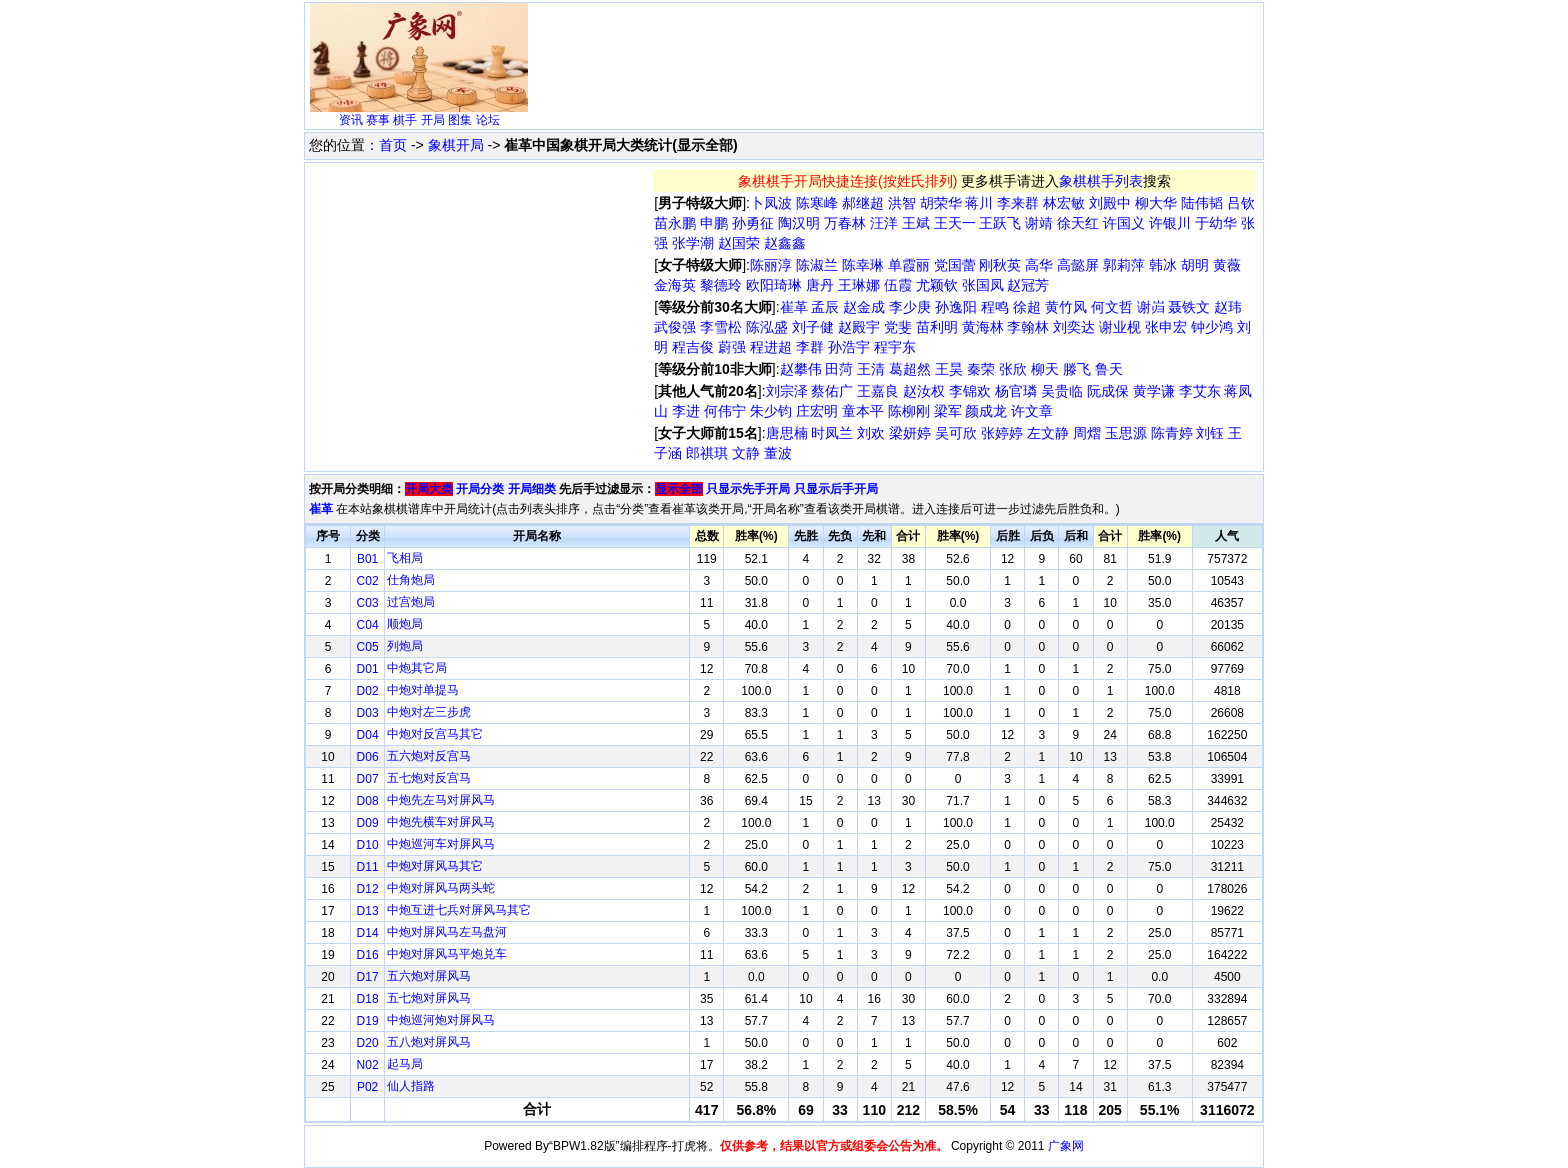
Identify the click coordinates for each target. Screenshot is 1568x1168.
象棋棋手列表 (1101, 181)
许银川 (1170, 223)
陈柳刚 (909, 411)
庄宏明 (817, 411)
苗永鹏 (675, 223)
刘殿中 (1110, 203)
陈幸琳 (863, 265)
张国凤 (983, 285)
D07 (368, 779)
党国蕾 (955, 265)
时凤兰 (832, 433)
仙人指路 (411, 1086)
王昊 (949, 369)
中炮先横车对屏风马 (441, 822)
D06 (368, 757)
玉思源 (1126, 433)
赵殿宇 (859, 327)
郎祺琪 (707, 453)
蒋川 (979, 203)
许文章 (1032, 411)
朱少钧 (771, 411)
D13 (368, 911)
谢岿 (1151, 307)
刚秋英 (1000, 265)
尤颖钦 (937, 285)
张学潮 (693, 243)
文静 (746, 453)
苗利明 (937, 327)
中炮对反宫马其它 (435, 734)
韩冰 (1163, 265)
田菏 (839, 369)
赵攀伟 (801, 369)
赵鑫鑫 (785, 243)
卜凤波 (771, 203)
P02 (367, 1087)
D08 (368, 801)
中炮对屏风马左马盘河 (447, 932)
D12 (368, 889)
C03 (368, 603)
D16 (368, 955)
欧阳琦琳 (774, 285)
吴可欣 (956, 433)
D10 (368, 845)
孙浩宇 (849, 347)
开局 (433, 120)
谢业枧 (1120, 327)
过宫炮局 (411, 602)
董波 (778, 453)
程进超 (771, 347)
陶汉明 (799, 223)
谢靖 (1039, 223)
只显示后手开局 (836, 489)
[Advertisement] (897, 56)
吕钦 (1241, 203)
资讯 (351, 120)
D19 (368, 1021)
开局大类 (429, 489)
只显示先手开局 (748, 489)
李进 (686, 411)
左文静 (1048, 433)
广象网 (1066, 1146)
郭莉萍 (1124, 265)
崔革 (794, 307)
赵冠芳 (1028, 285)
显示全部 (679, 489)
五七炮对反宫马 (429, 778)
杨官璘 (1016, 391)
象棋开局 (456, 145)
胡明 (1195, 265)
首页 (393, 145)
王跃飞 (1000, 223)
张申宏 (1166, 327)
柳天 (1045, 369)
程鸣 (995, 307)
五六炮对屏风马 (429, 976)
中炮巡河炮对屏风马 (441, 1020)
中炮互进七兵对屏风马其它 (459, 910)
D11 (368, 867)
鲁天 (1109, 369)
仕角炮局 (411, 580)
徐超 (1027, 307)
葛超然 (910, 369)
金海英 (675, 285)
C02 (368, 581)
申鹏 (714, 223)
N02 (368, 1065)
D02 (368, 691)
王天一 (955, 223)
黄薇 (1227, 265)
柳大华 (1156, 203)
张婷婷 (1002, 433)
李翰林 (1028, 327)
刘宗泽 (787, 391)
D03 (368, 713)
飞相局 (405, 558)
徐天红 (1078, 223)
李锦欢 (970, 391)
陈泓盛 (767, 327)
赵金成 (864, 307)
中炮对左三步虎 (429, 712)
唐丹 (820, 285)
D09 (368, 823)
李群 (810, 347)
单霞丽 (909, 265)
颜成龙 (986, 411)
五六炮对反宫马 (429, 756)
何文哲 (1112, 307)
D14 (368, 933)
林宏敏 (1064, 203)
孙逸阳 (956, 307)
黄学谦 (1154, 391)
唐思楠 (787, 433)
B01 (367, 559)
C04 (368, 625)
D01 (368, 669)
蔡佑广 (832, 391)
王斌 (916, 223)
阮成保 (1108, 391)
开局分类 (480, 489)
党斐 (898, 327)
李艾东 (1200, 391)
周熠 (1087, 433)
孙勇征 (753, 223)
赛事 (378, 120)
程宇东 (895, 347)
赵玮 (1228, 307)
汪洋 (884, 223)
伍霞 (898, 285)
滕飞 (1077, 369)
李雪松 (721, 327)
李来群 (1018, 203)
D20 (368, 1043)
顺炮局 (405, 624)
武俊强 (675, 327)
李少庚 (910, 307)
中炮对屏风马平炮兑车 (447, 954)
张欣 (1013, 369)
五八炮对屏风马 (429, 1042)
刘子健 (813, 327)
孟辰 (825, 307)
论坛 (488, 120)
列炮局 (405, 646)
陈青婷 (1172, 433)
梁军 (948, 411)
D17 (368, 977)
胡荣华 (941, 203)
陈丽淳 (771, 265)
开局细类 (532, 489)
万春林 (845, 223)
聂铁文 (1189, 307)
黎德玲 (721, 285)
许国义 (1124, 223)
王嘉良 (878, 391)
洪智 (902, 203)
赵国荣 (739, 243)
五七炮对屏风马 (429, 998)
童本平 (863, 411)
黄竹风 (1066, 307)
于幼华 (1216, 223)
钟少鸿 (1212, 327)
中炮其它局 (417, 668)
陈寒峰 (817, 203)
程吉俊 (693, 347)
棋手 (405, 120)
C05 (368, 647)
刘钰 (1210, 433)
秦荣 (981, 369)
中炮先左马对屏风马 (441, 800)
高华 (1039, 265)
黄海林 (983, 327)
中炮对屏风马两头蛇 (441, 888)
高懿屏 (1078, 265)
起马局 (405, 1064)
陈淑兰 (817, 265)
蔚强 (732, 347)
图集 (460, 120)
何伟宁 (725, 411)
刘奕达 (1074, 327)
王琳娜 (859, 285)
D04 (368, 735)
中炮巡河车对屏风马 (441, 844)
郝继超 (863, 203)
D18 (368, 999)
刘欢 (871, 433)
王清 (871, 369)
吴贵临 (1062, 391)
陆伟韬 (1202, 203)
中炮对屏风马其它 (435, 866)
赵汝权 (924, 391)
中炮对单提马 (423, 690)
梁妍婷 (910, 433)
